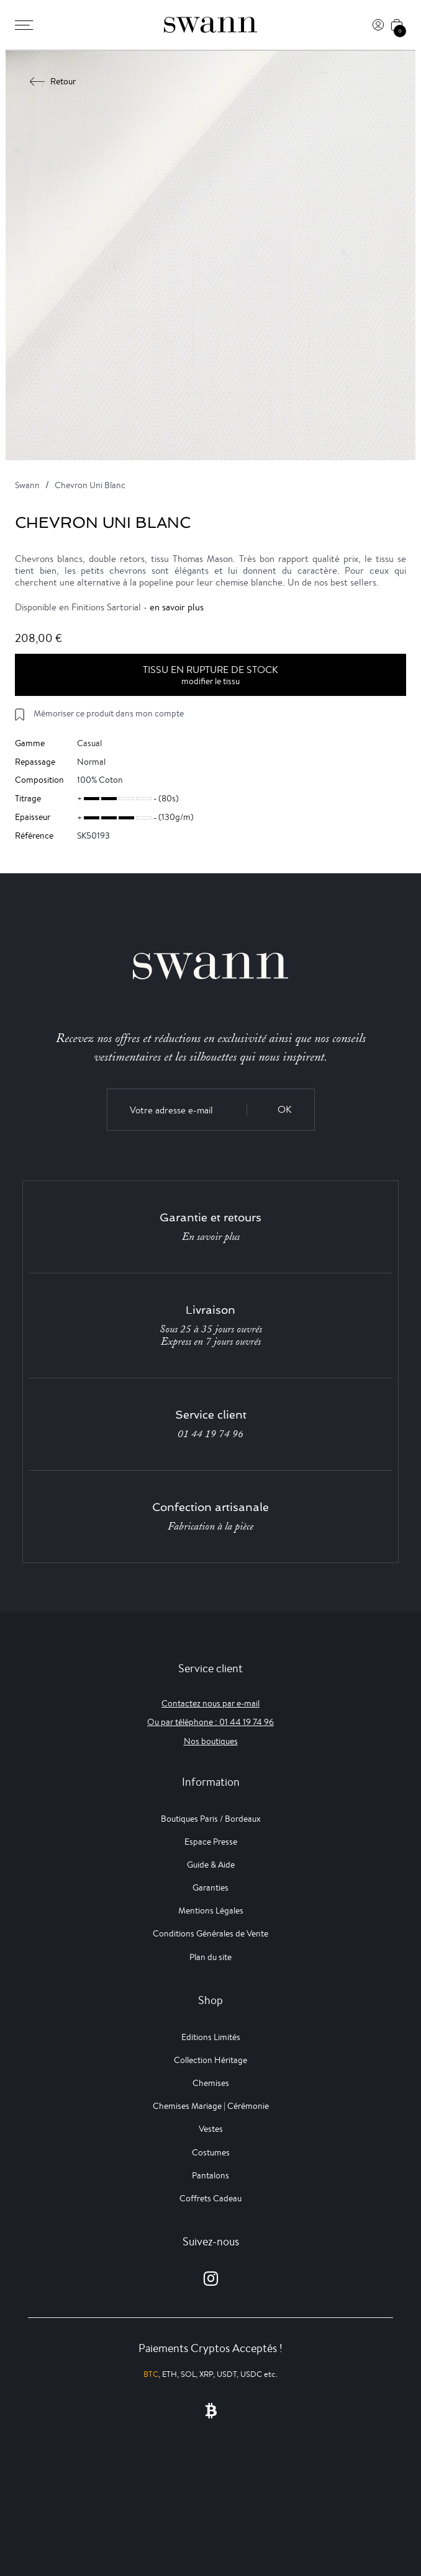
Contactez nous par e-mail (210, 1703)
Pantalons (210, 2175)
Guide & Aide (211, 1864)
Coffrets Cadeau (210, 2198)
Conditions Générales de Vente (210, 1933)
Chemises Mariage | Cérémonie (211, 2105)
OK (285, 1109)
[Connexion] (378, 25)
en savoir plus (177, 607)
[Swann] (210, 25)
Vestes (211, 2128)
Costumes (211, 2152)
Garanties (210, 1887)
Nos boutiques (211, 1741)
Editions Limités (210, 2037)
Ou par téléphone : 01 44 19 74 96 (210, 1721)
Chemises (210, 2082)
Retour (53, 81)
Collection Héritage (210, 2060)
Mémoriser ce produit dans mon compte (109, 713)
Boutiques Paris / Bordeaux (211, 1818)
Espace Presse (210, 1841)
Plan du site (210, 1957)
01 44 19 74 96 (210, 1434)
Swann (27, 485)
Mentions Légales (210, 1910)
